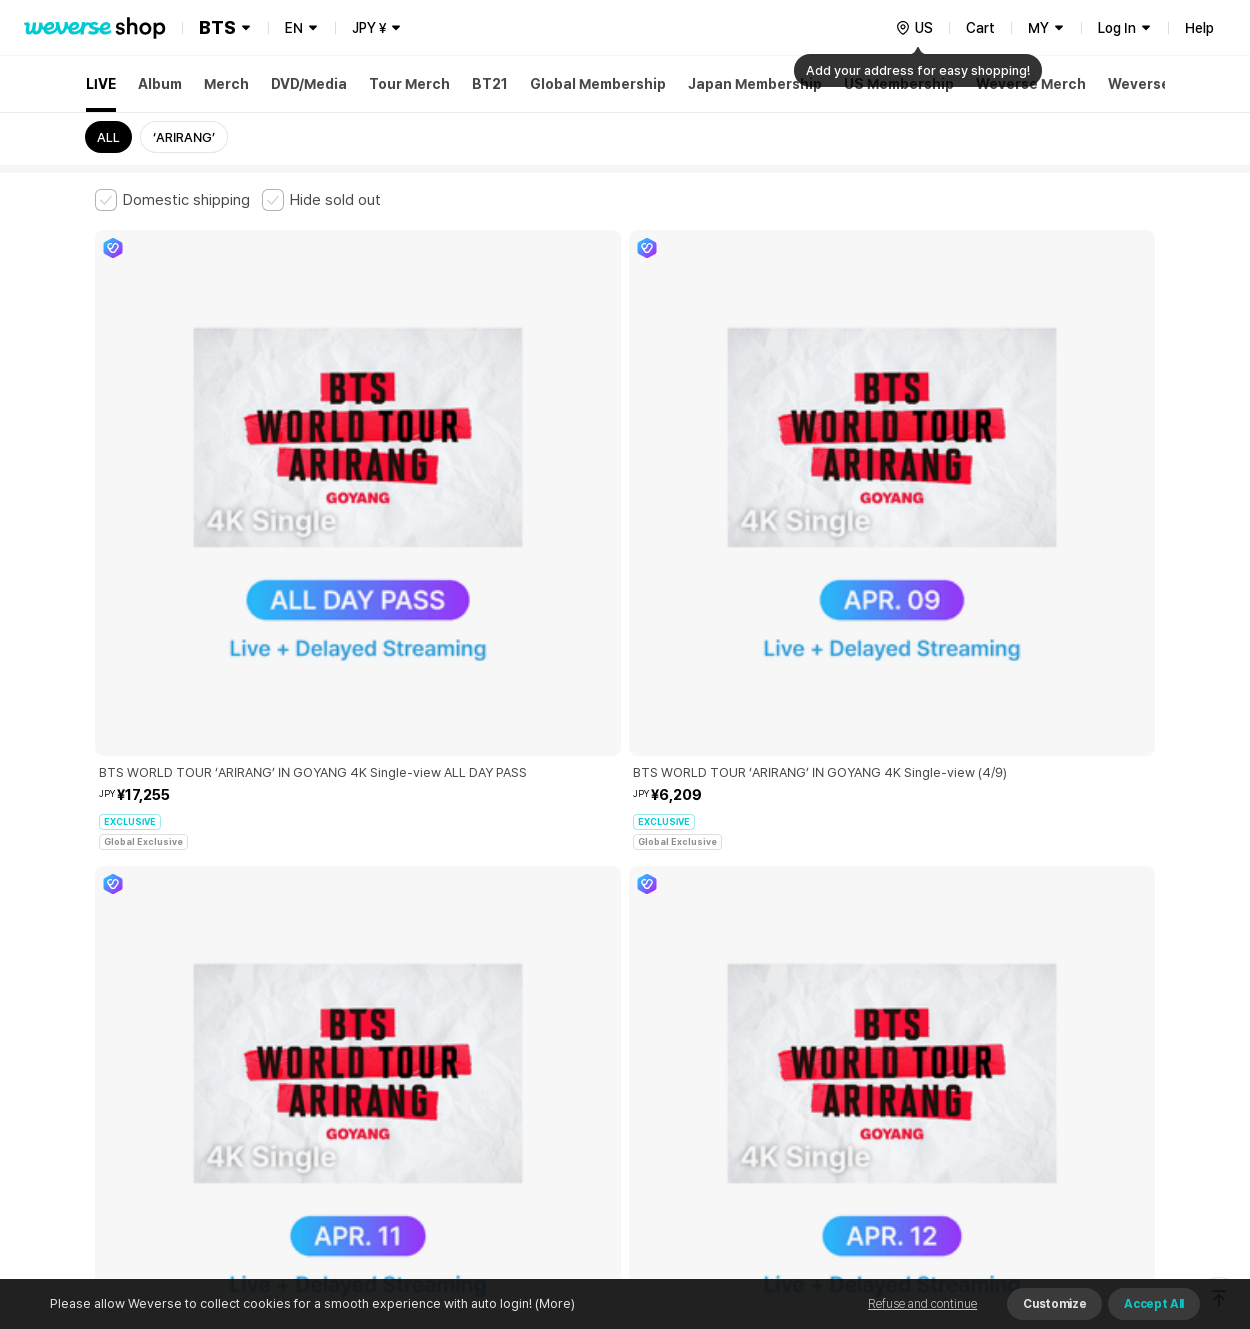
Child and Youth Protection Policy (561, 994)
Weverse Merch (1031, 84)
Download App (1104, 1200)
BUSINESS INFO (432, 1082)
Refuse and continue (922, 1304)
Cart (980, 28)
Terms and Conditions (150, 994)
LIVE (101, 84)
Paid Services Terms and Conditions (340, 994)
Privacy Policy (720, 994)
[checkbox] (172, 200)
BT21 (490, 84)
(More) (553, 1303)
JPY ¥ (369, 28)
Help (1199, 28)
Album (160, 84)
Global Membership (598, 84)
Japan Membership (755, 84)
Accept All (1154, 1304)
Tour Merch (409, 84)
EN (294, 28)
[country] (914, 28)
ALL (108, 137)
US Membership (899, 84)
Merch (226, 84)
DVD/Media (309, 84)
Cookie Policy (822, 994)
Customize (1054, 1304)
